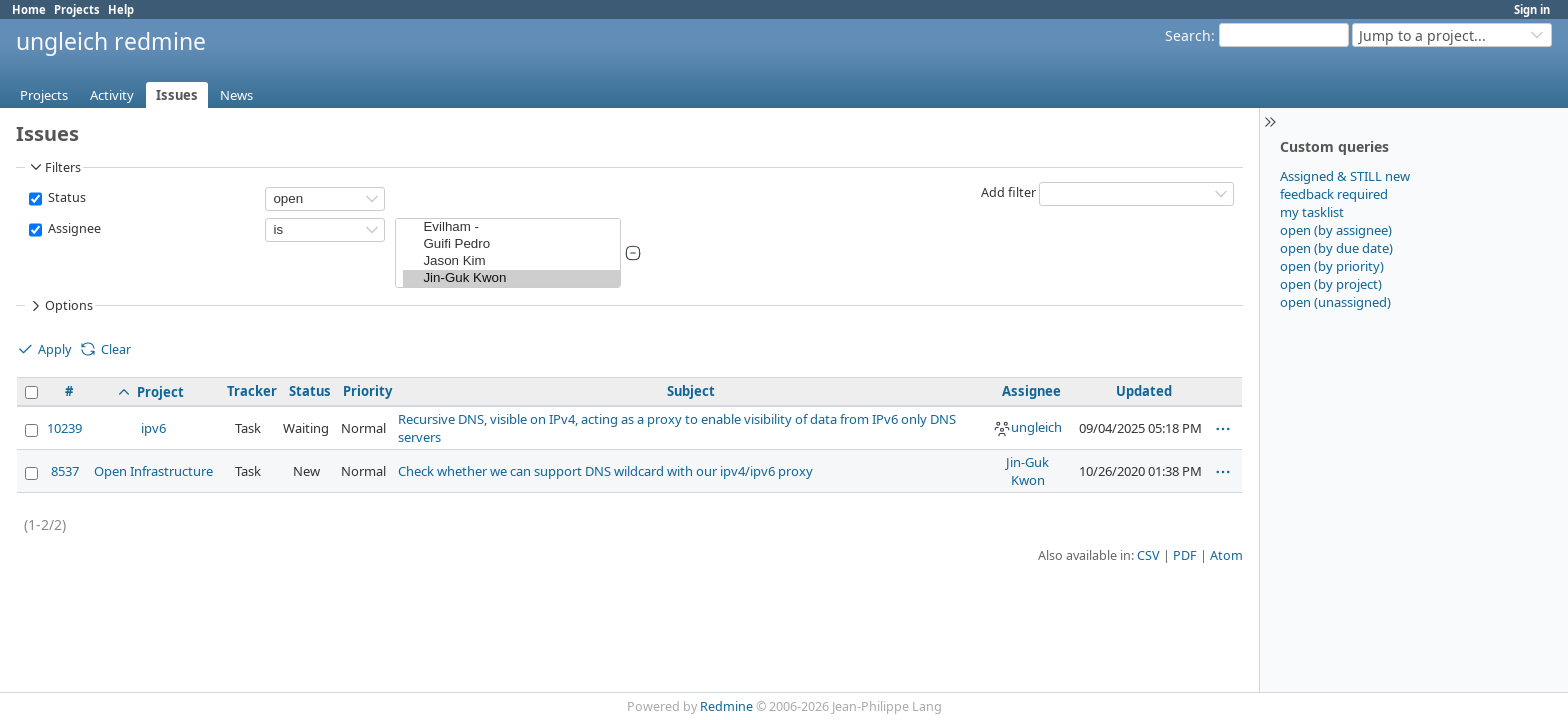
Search (1188, 35)
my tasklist (1312, 212)
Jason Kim (511, 261)
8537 (65, 471)
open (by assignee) (1336, 230)
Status (65, 197)
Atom (1226, 555)
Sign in (1532, 9)
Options (60, 306)
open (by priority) (1332, 266)
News (236, 95)
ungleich (1027, 427)
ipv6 (153, 428)
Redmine (726, 706)
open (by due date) (1336, 248)
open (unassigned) (1335, 302)
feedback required (1334, 194)
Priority (367, 391)
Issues (177, 95)
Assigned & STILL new (1345, 176)
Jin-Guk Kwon (511, 278)
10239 (64, 428)
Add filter (1008, 192)
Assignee (73, 228)
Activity (112, 95)
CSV (1148, 555)
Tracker (252, 391)
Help (121, 9)
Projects (77, 9)
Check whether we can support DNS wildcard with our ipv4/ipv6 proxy (605, 471)
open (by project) (1331, 284)
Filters (54, 167)
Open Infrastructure (153, 471)
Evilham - (511, 227)
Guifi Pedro (511, 244)
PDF (1185, 555)
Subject (691, 391)
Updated (1144, 391)
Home (29, 9)
